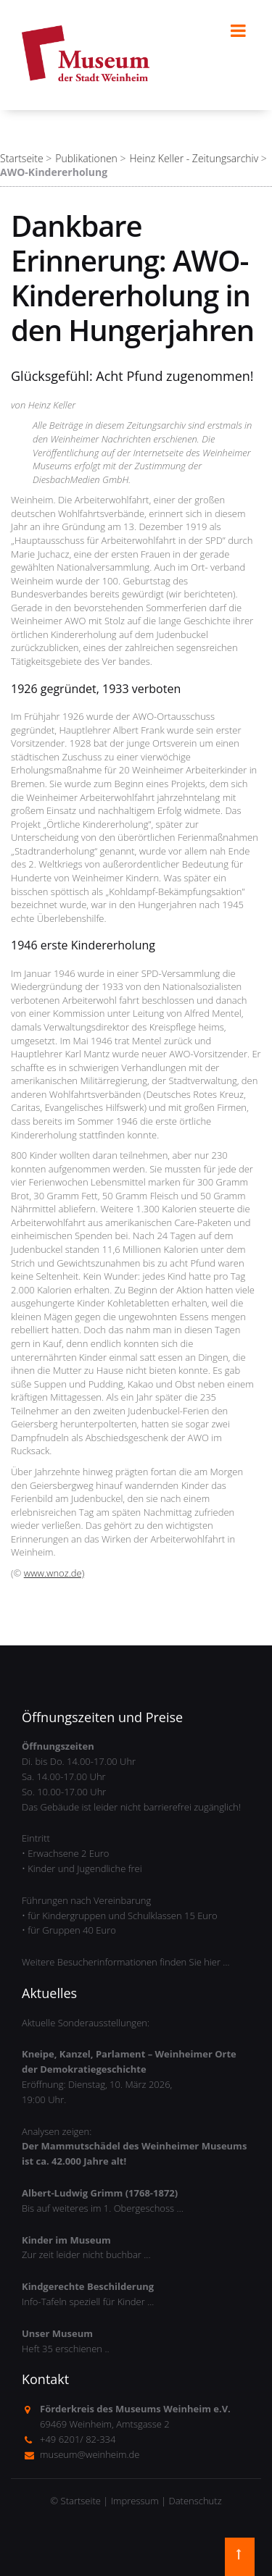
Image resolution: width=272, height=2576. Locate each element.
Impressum (135, 2500)
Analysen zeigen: (134, 2146)
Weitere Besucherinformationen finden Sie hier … (126, 1961)
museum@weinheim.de (89, 2454)
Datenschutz (194, 2500)
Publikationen (86, 158)
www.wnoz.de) (54, 1572)
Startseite (22, 158)
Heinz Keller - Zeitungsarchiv (194, 158)
